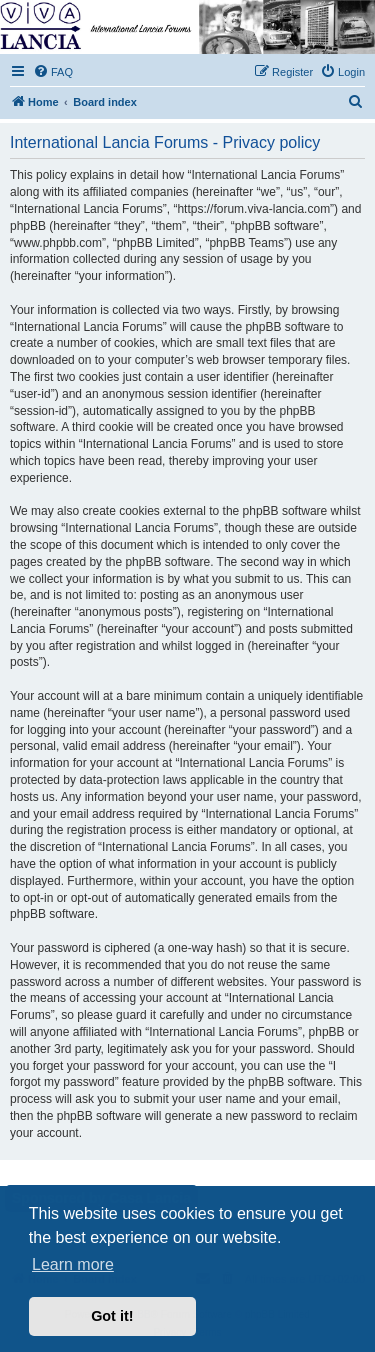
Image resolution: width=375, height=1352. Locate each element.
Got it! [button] (112, 1316)
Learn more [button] (73, 1264)
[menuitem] (53, 72)
